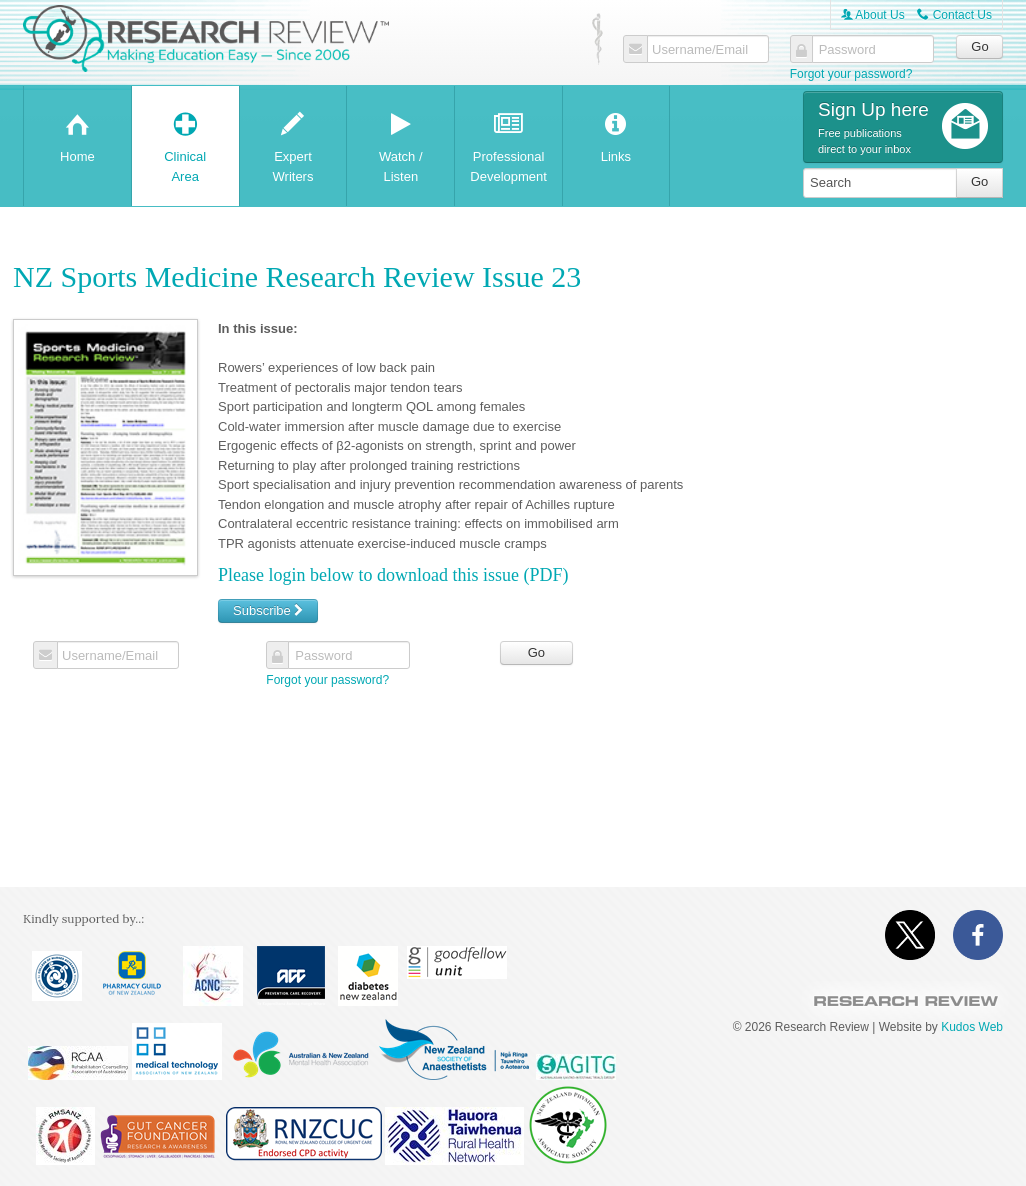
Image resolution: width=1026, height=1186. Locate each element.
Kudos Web (972, 1027)
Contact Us (954, 15)
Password (847, 50)
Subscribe (268, 610)
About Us (873, 15)
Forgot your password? (851, 74)
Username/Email (700, 50)
